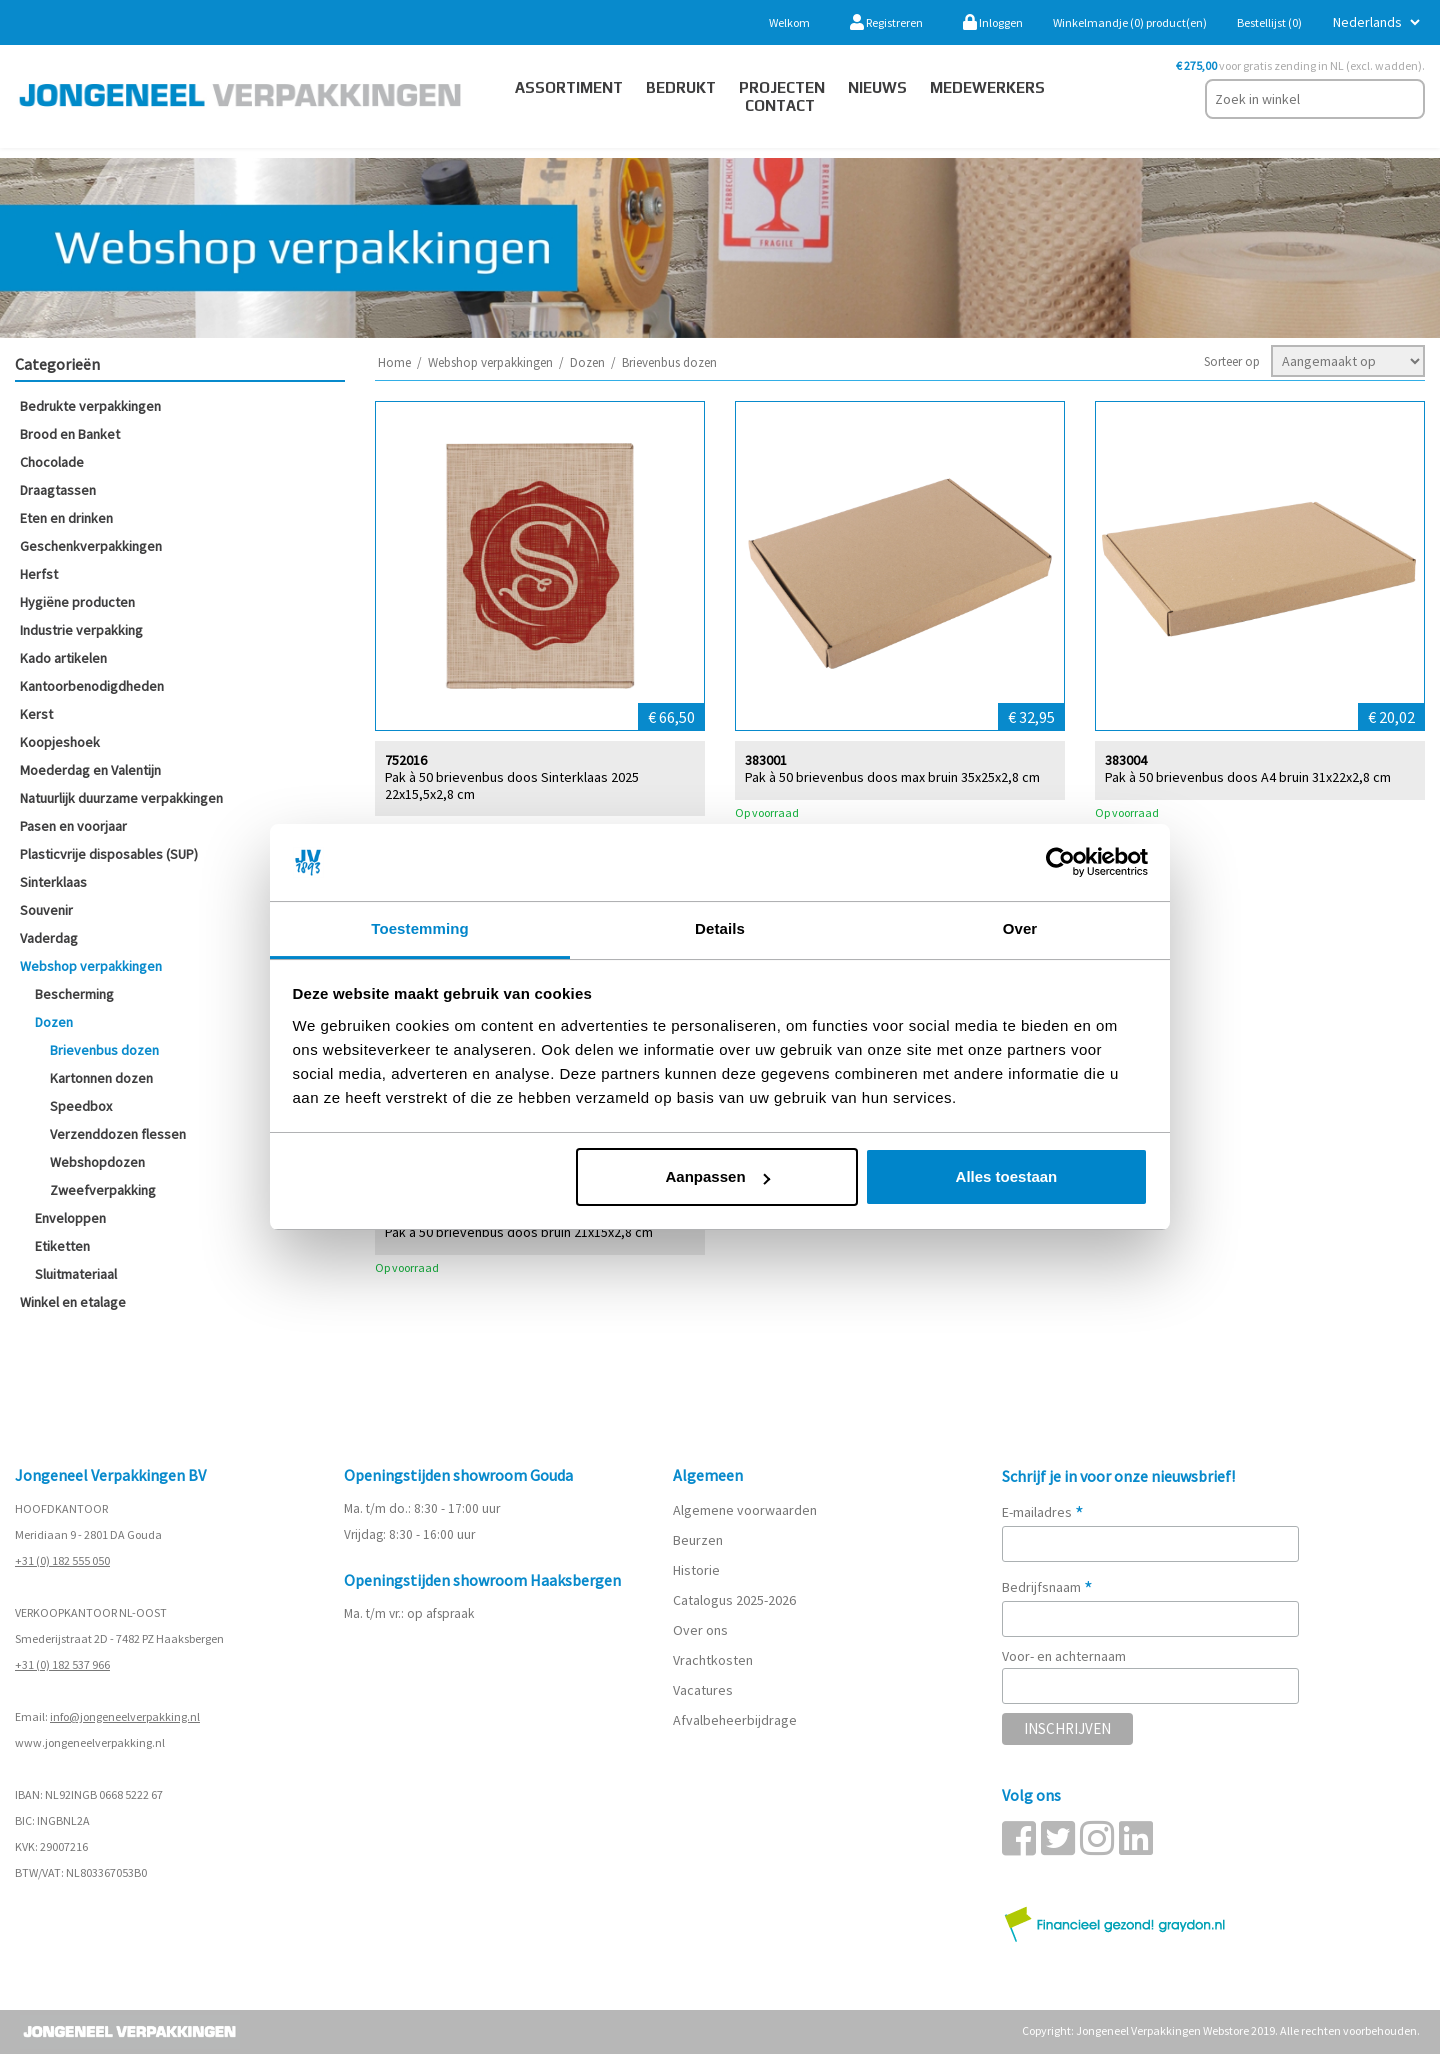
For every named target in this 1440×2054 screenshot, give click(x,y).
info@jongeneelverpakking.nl (125, 1716)
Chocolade (52, 462)
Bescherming (74, 994)
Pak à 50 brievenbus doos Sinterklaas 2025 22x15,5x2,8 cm (512, 785)
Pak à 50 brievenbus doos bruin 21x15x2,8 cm (519, 1231)
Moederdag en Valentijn (90, 770)
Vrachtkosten (713, 1660)
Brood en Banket (70, 434)
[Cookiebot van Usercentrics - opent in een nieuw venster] (1060, 863)
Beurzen (698, 1540)
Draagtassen (58, 490)
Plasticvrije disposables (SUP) (109, 854)
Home (394, 362)
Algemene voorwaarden (745, 1510)
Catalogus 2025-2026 (734, 1600)
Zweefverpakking (103, 1190)
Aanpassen (718, 1176)
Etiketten (62, 1246)
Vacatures (704, 1690)
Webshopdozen (97, 1162)
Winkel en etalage (73, 1302)
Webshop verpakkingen (91, 966)
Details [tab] (720, 928)
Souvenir (46, 910)
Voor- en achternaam (1064, 1656)
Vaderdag (49, 938)
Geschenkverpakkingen (91, 546)
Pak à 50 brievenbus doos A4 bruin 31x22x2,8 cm (1248, 776)
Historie (696, 1570)
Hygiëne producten (77, 602)
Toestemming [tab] (420, 928)
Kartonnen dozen (101, 1078)
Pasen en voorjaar (73, 826)
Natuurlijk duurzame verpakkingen (121, 798)
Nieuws (877, 87)
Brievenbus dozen (104, 1050)
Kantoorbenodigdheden (92, 686)
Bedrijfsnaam (1047, 1587)
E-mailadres (1043, 1512)
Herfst (39, 574)
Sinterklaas (53, 882)
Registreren (886, 22)
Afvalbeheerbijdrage (736, 1720)
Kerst (36, 714)
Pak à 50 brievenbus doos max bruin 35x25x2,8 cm (892, 776)
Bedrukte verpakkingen (90, 406)
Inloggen (993, 22)
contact (780, 105)
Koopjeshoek (60, 742)
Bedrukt (681, 87)
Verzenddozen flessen (118, 1134)
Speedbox (81, 1106)
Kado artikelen (63, 658)
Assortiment (569, 87)
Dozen (54, 1022)
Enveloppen (70, 1218)
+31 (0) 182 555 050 (62, 1560)
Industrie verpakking (81, 630)
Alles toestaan (1007, 1176)
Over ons (700, 1630)
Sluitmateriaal (76, 1274)
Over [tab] (1020, 928)
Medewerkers (987, 87)
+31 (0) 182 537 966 (62, 1664)
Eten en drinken (66, 518)
